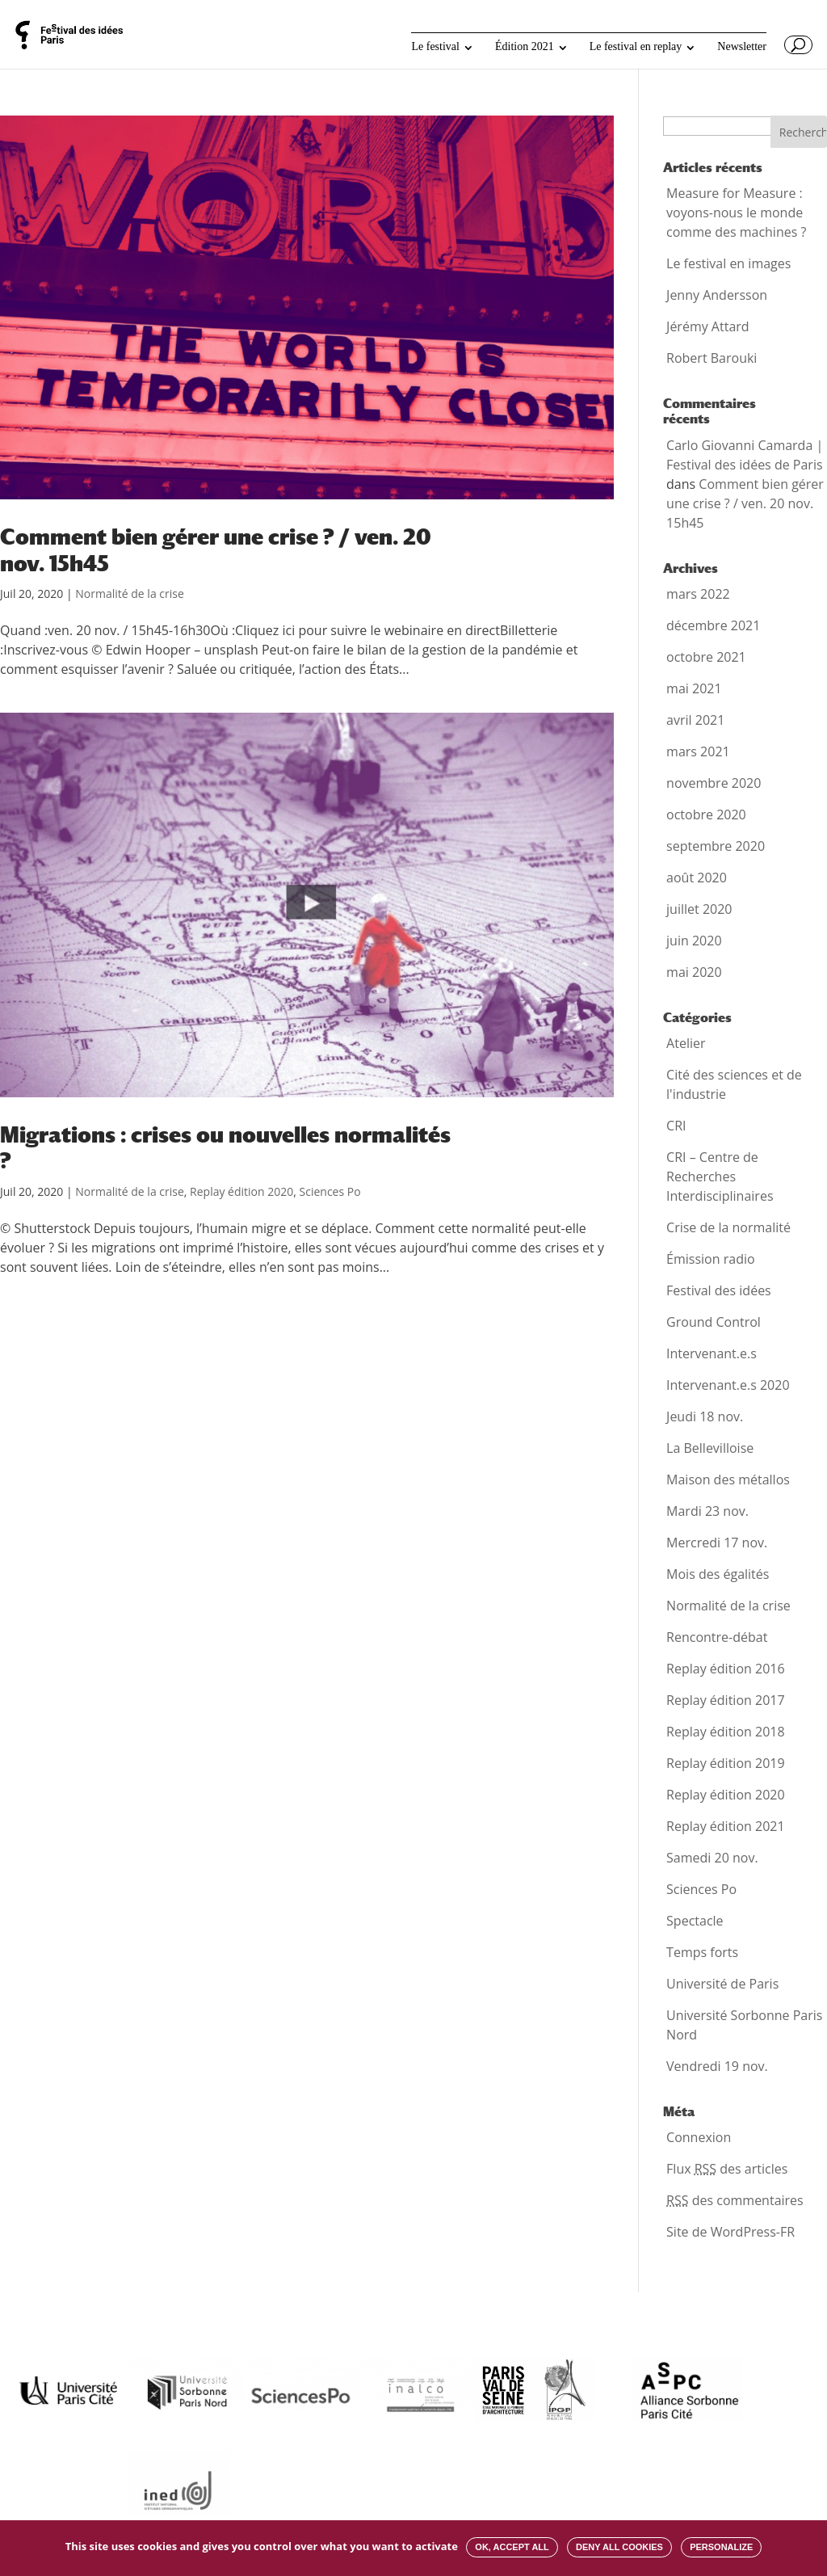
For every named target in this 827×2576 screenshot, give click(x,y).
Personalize (721, 2547)
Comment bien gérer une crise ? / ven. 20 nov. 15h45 (745, 503)
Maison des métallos (728, 1479)
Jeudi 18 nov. (704, 1416)
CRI (676, 1125)
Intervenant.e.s (711, 1353)
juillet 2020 (699, 909)
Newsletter (741, 47)
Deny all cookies (619, 2547)
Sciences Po (330, 1191)
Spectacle (695, 1921)
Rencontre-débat (716, 1637)
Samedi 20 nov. (712, 1858)
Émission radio (710, 1259)
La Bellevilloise (710, 1448)
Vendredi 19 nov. (717, 2066)
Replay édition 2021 (725, 1826)
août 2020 (696, 877)
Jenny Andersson (716, 295)
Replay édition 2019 (725, 1763)
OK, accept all (511, 2547)
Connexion (698, 2137)
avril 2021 (695, 720)
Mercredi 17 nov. (716, 1542)
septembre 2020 (715, 846)
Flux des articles (726, 2169)
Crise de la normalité (728, 1227)
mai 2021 (694, 688)
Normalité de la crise (129, 593)
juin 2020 (693, 940)
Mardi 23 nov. (707, 1511)
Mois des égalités (717, 1574)
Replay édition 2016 (725, 1668)
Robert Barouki (711, 358)
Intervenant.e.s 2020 (727, 1385)
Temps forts (702, 1952)
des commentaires (735, 2200)
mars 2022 (698, 594)
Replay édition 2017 (725, 1700)
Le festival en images (728, 263)
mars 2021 (698, 751)
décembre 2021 (713, 625)
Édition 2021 (524, 47)
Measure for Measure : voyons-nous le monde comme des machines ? (736, 212)
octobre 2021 (706, 657)
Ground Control (713, 1322)
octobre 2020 (706, 814)
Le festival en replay (636, 47)
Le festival (435, 47)
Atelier (685, 1043)
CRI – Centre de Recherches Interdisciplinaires (719, 1176)
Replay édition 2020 (241, 1191)
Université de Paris (722, 1984)
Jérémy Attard (707, 326)
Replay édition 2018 (725, 1731)
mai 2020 (694, 972)
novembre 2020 (713, 783)
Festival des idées (718, 1290)
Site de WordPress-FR (730, 2232)
